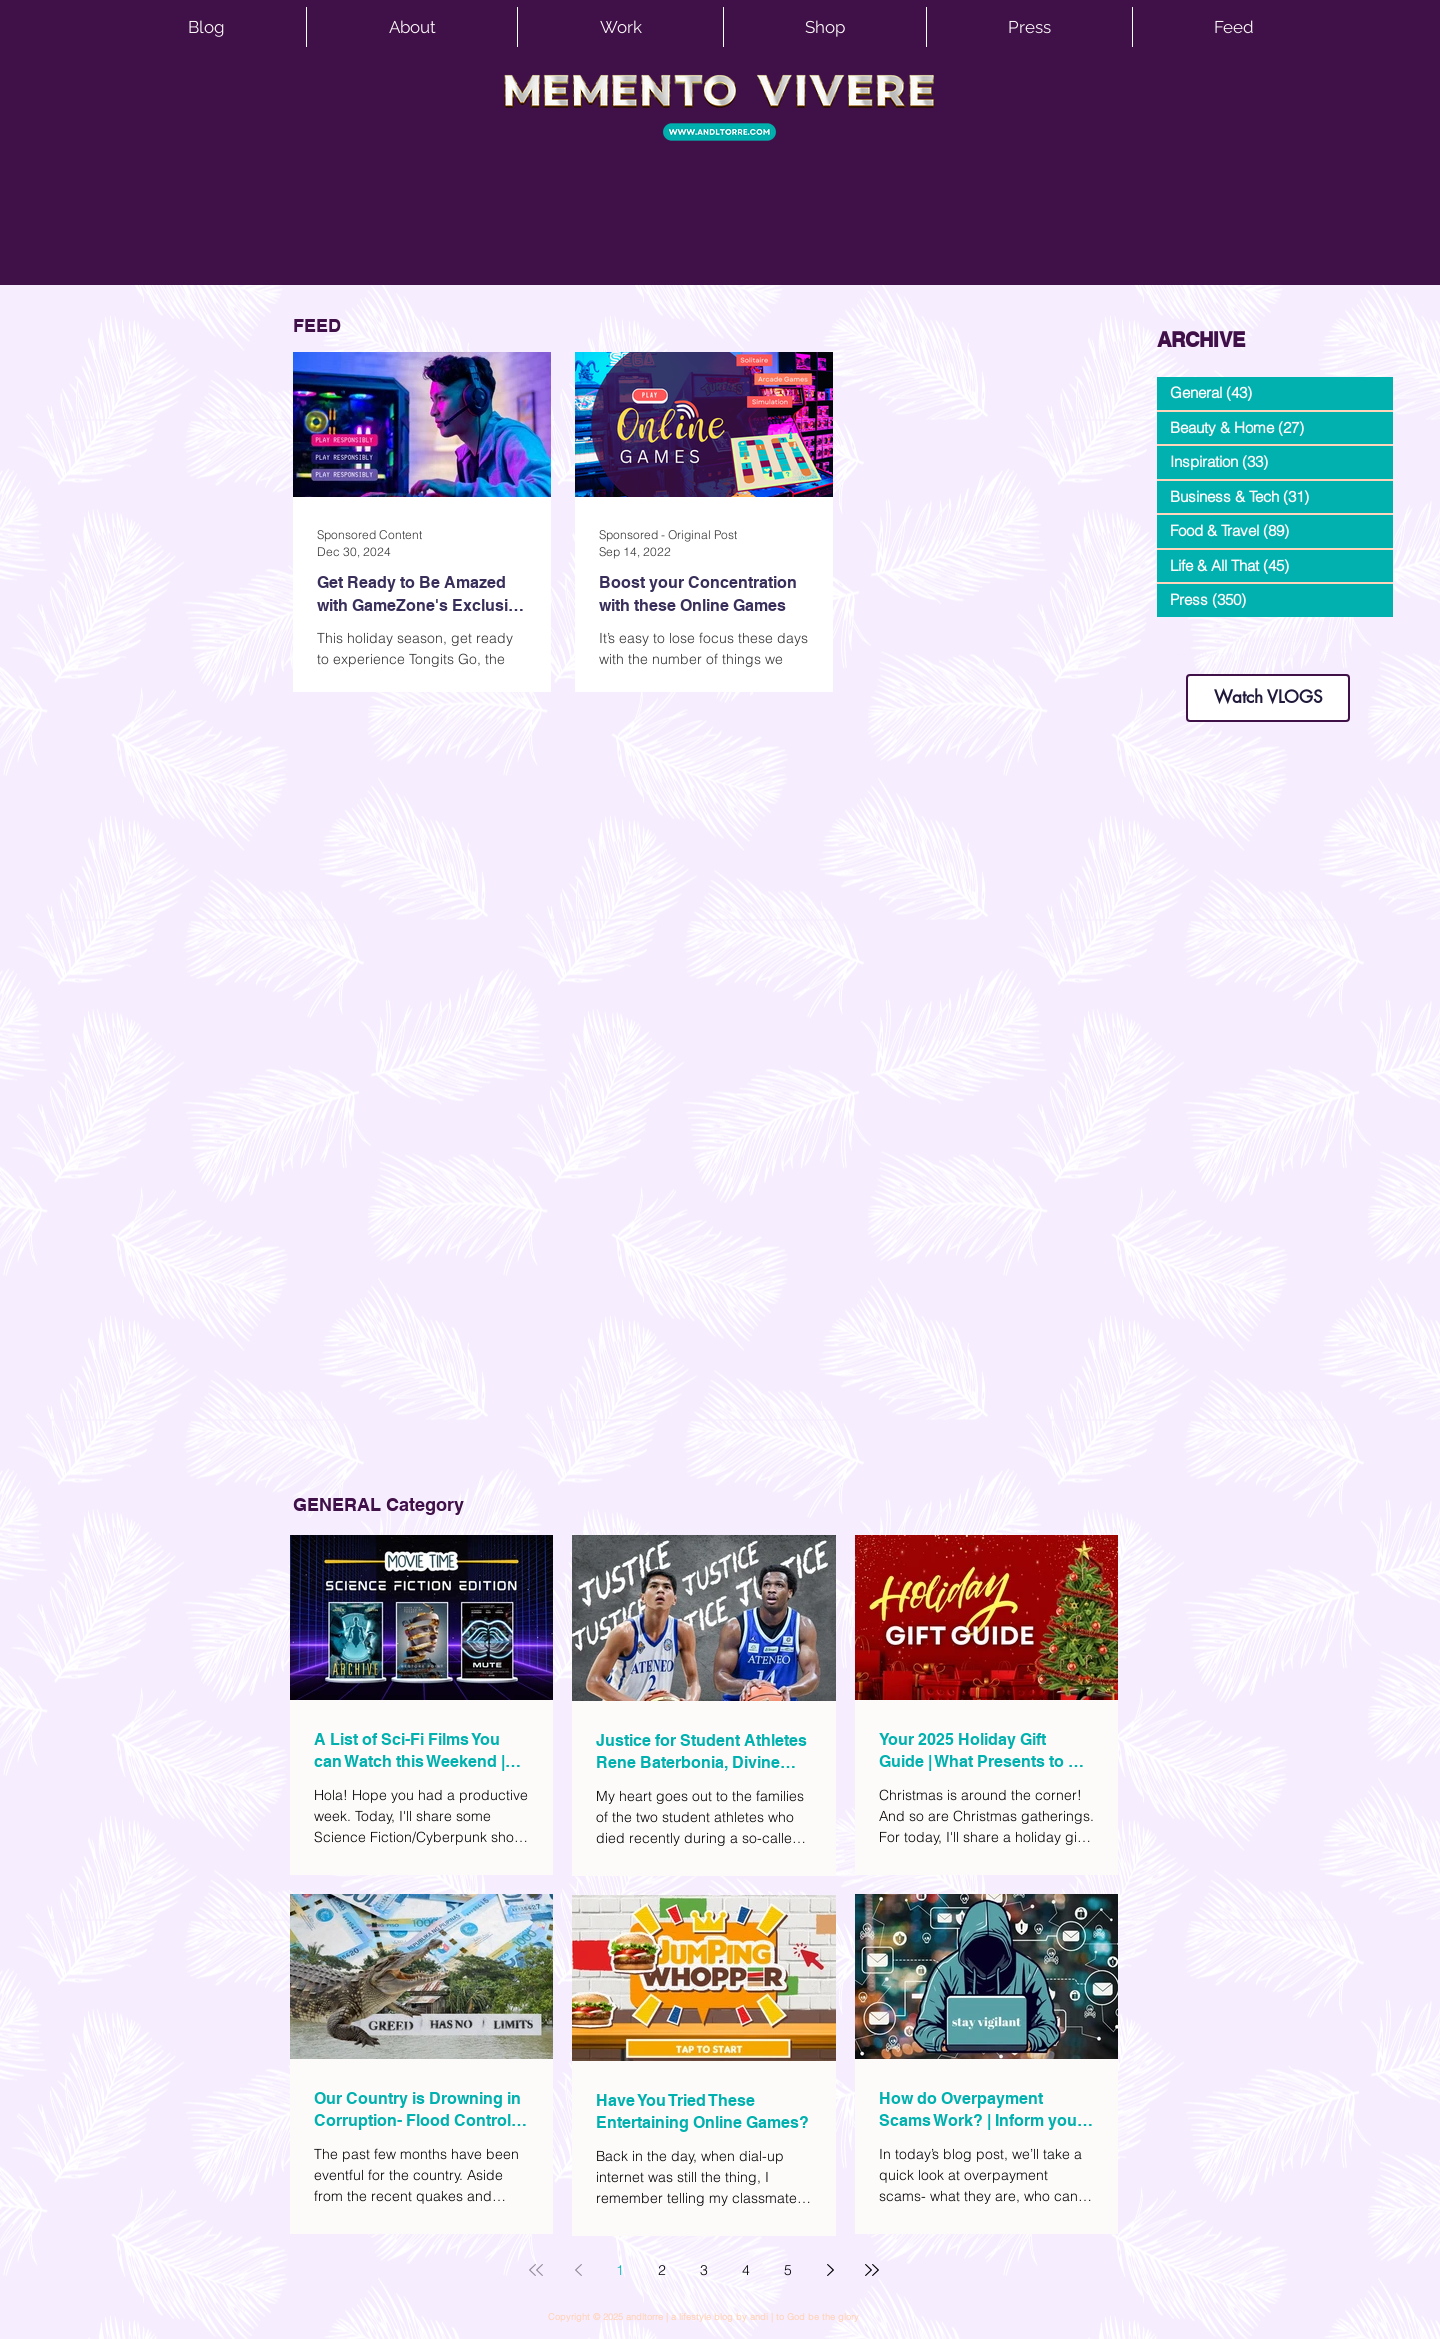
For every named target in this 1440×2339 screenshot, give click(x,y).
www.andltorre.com (1204, 654)
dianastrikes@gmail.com (1268, 639)
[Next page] (830, 2270)
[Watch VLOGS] (1268, 698)
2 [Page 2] (662, 2270)
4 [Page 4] (746, 2270)
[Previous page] (578, 2270)
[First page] (536, 2270)
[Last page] (872, 2270)
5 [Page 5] (788, 2270)
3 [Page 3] (704, 2270)
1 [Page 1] (620, 2270)
